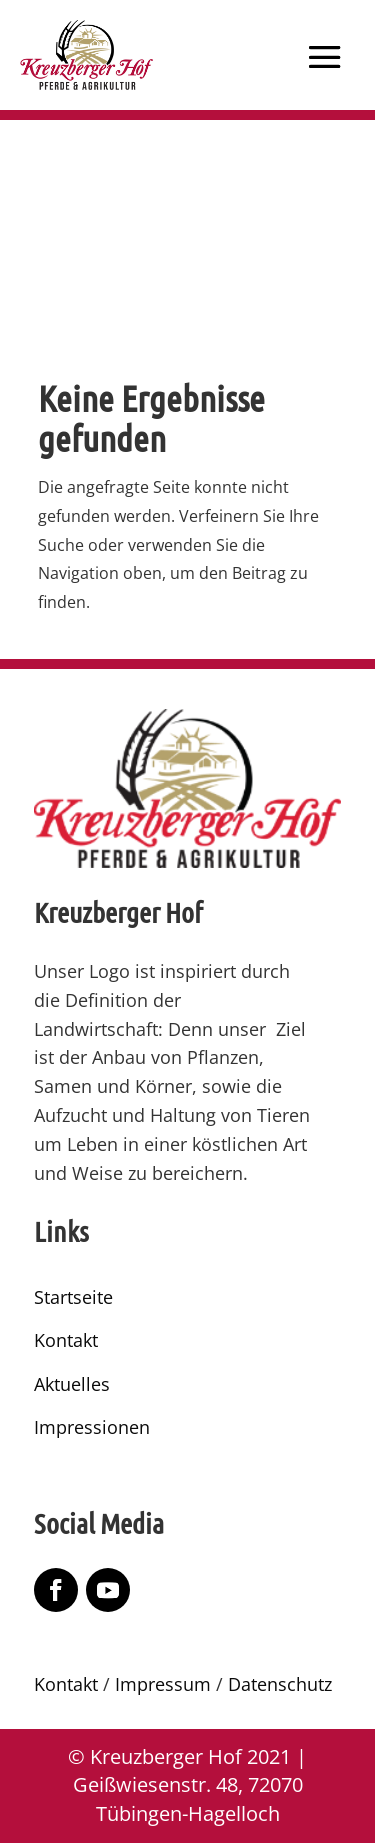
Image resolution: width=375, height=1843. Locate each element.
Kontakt (66, 1340)
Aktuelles (72, 1384)
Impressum (163, 1684)
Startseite (73, 1297)
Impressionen (92, 1427)
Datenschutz (280, 1684)
